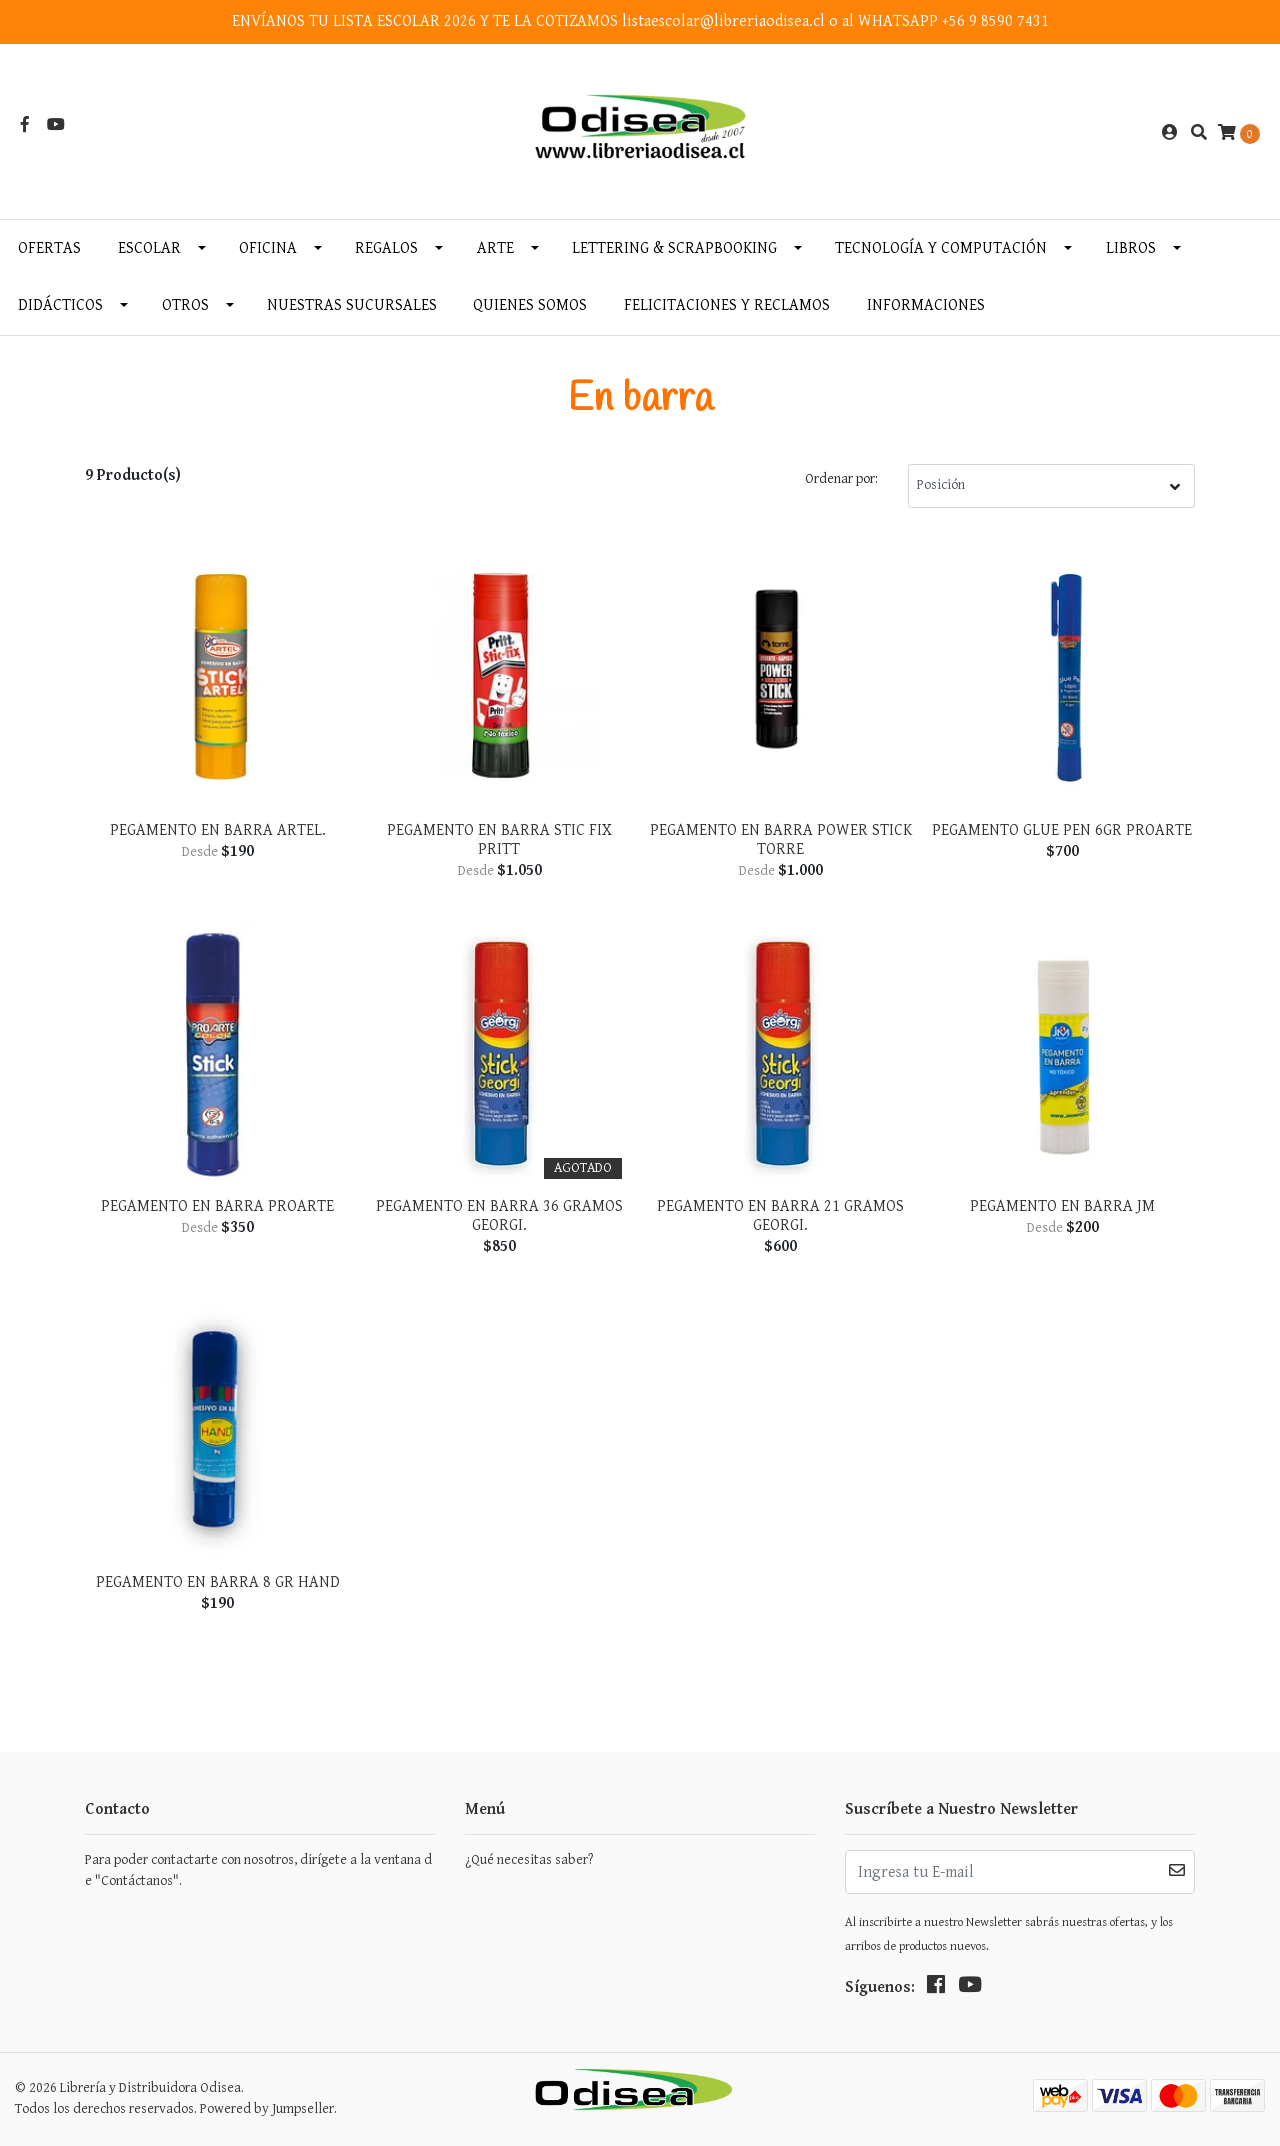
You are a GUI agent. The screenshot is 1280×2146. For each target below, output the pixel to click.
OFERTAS (49, 248)
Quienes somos (530, 305)
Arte (495, 248)
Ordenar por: (841, 479)
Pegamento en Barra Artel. (218, 830)
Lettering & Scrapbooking (674, 248)
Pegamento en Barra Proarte (217, 1206)
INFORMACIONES (926, 305)
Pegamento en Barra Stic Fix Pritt (499, 840)
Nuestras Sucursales (352, 305)
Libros (1131, 248)
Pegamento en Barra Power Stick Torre (781, 840)
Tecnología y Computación (941, 248)
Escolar (149, 248)
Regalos (386, 248)
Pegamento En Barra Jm (1062, 1206)
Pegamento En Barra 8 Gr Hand (218, 1582)
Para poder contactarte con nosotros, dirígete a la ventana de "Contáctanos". (258, 1870)
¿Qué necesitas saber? (529, 1860)
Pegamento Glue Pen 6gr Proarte (1062, 830)
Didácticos (60, 305)
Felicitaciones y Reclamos (727, 305)
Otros (185, 305)
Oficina (268, 248)
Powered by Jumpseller (267, 2109)
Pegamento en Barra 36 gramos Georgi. (499, 1216)
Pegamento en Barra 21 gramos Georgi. (780, 1216)
